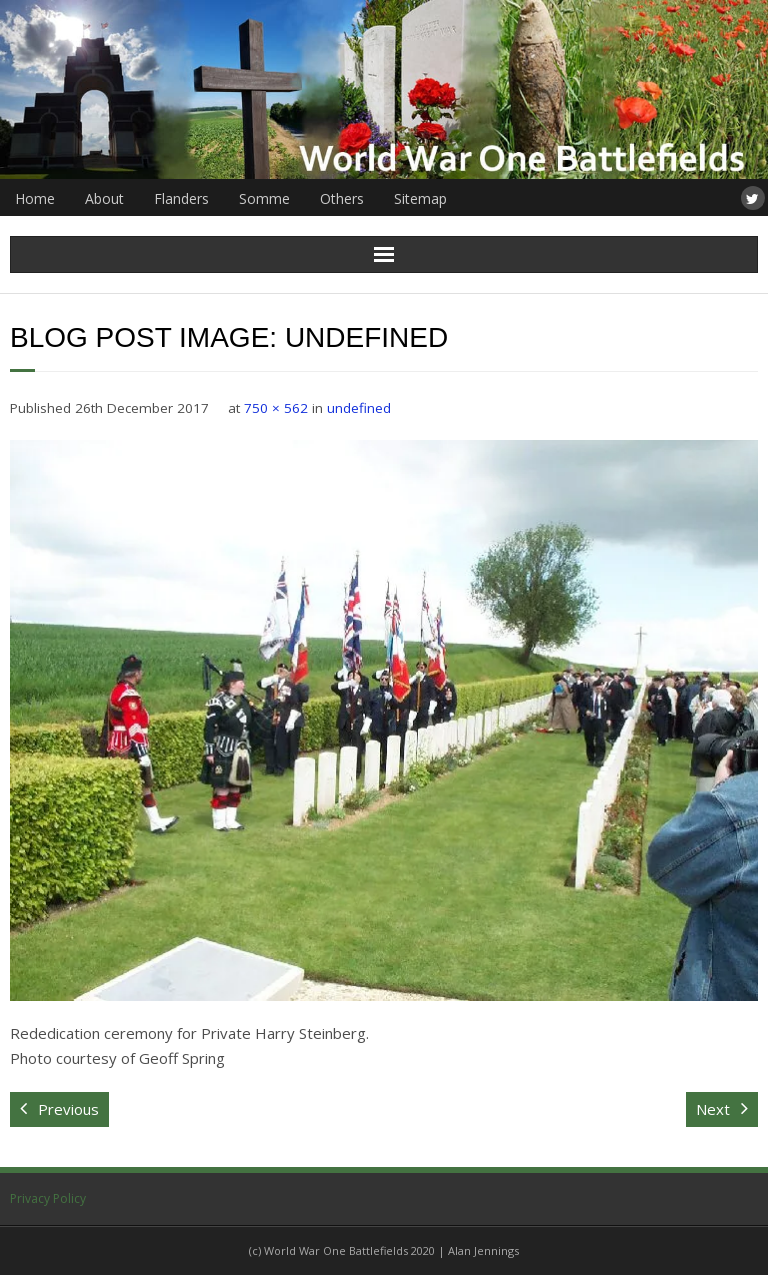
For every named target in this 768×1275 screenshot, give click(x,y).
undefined (359, 408)
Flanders (181, 198)
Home (35, 198)
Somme (264, 198)
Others (342, 198)
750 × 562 (276, 408)
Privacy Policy (48, 1198)
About (104, 198)
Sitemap (420, 198)
